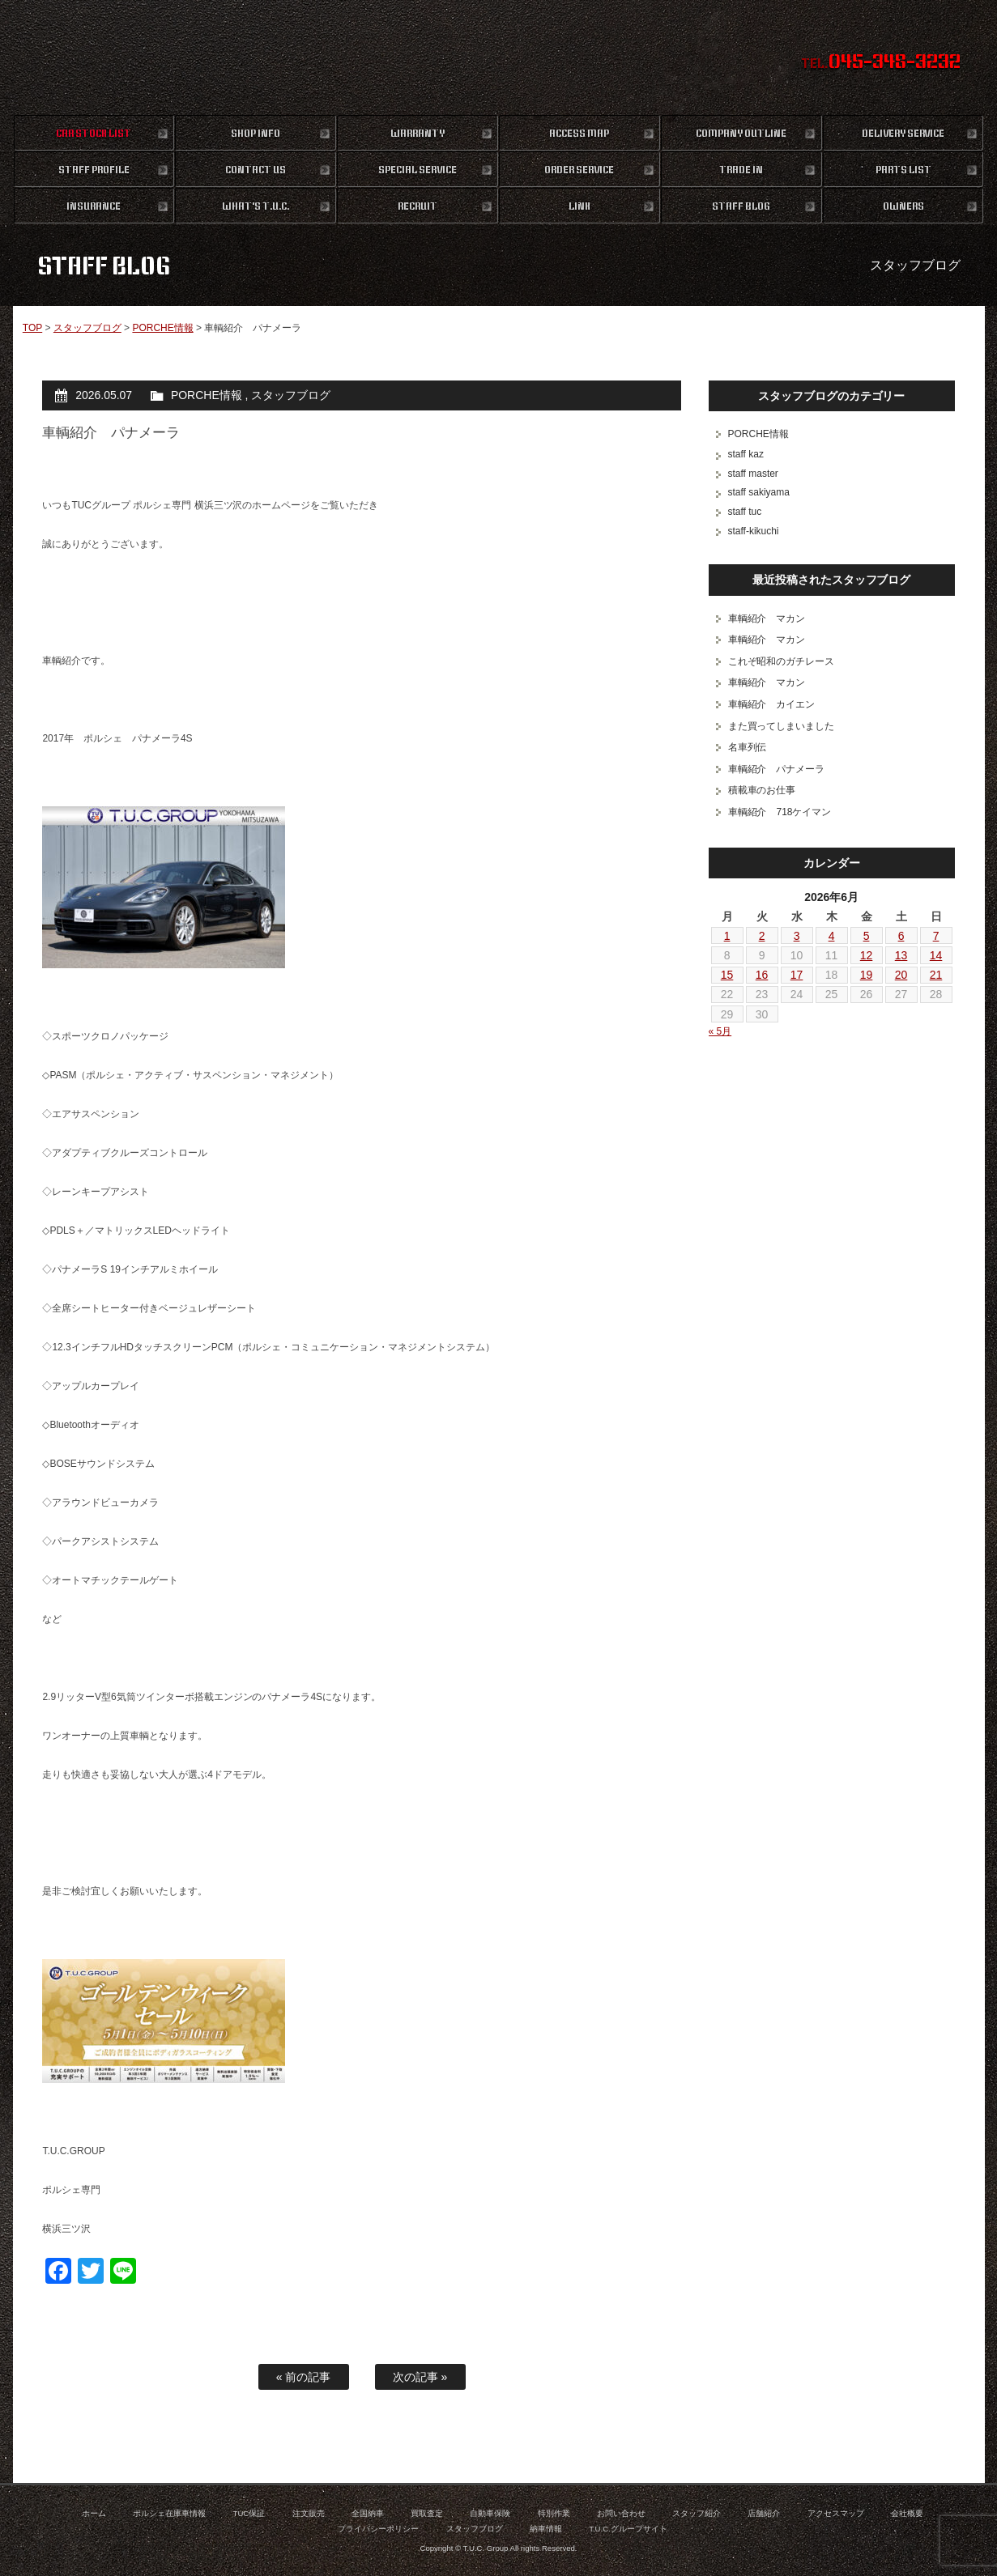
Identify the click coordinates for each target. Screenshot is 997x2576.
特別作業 (554, 2513)
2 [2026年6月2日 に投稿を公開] (762, 935)
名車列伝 (747, 747)
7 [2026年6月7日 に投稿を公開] (936, 935)
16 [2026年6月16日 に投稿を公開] (762, 974)
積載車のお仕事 (762, 790)
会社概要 (907, 2513)
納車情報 (546, 2528)
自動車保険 (490, 2513)
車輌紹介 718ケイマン (780, 812)
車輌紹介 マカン (767, 618)
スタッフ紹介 (696, 2513)
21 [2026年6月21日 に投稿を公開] (936, 974)
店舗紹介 (764, 2513)
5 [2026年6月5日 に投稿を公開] (866, 935)
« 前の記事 (303, 2376)
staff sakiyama (759, 492)
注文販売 (308, 2513)
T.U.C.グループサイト (628, 2528)
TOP (32, 328)
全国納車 (368, 2513)
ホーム (94, 2513)
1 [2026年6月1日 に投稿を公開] (727, 935)
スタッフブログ (87, 328)
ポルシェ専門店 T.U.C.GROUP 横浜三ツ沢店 (498, 56)
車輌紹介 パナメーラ (776, 769)
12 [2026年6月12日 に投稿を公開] (866, 955)
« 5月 (720, 1031)
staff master (753, 473)
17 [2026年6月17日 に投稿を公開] (796, 974)
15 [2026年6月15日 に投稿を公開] (727, 974)
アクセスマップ (835, 2513)
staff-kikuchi (753, 531)
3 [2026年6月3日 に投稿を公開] (797, 935)
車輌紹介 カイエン (772, 704)
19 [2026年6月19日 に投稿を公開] (866, 974)
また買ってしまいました (781, 726)
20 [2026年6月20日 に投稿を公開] (901, 974)
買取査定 (427, 2513)
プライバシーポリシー (378, 2528)
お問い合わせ (621, 2513)
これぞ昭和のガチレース (781, 661)
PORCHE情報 (162, 328)
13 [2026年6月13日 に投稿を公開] (901, 955)
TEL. (881, 63)
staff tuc (745, 511)
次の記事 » (420, 2376)
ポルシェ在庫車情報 (169, 2513)
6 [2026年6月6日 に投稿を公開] (901, 935)
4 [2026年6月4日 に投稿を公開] (832, 935)
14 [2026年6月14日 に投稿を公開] (936, 955)
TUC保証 (249, 2513)
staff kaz (746, 454)
